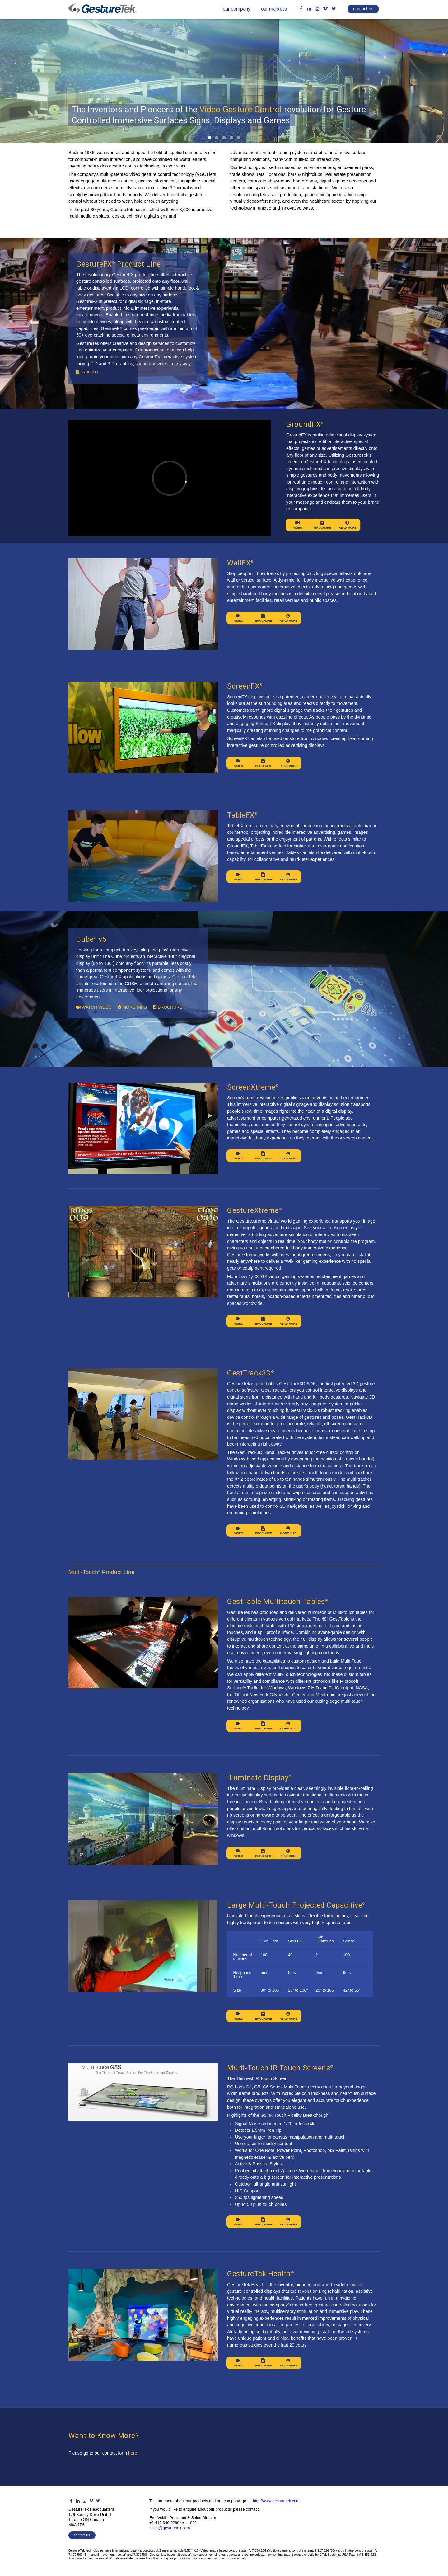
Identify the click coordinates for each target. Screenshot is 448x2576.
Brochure (322, 525)
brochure (88, 372)
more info (132, 1007)
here (132, 2453)
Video (297, 525)
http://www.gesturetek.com (276, 2500)
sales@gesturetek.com (169, 2528)
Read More (347, 525)
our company (236, 9)
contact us (363, 8)
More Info (288, 1530)
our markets (274, 9)
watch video (94, 1007)
